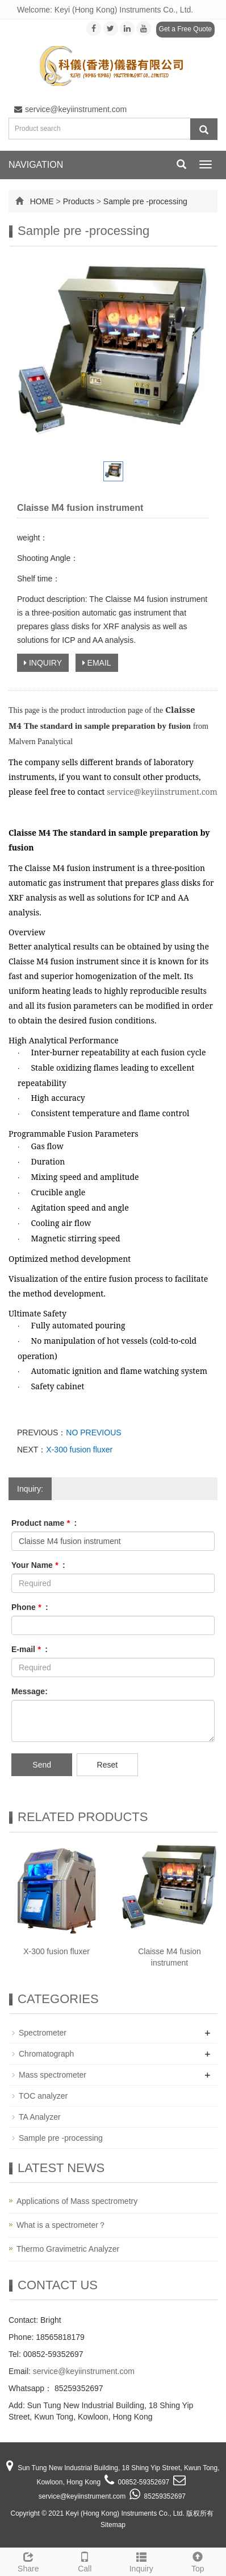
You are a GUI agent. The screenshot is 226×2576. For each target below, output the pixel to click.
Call (85, 2560)
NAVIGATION (36, 165)
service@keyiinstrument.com (70, 109)
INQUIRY (43, 662)
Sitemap (113, 2525)
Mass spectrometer (52, 2074)
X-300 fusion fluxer (79, 1449)
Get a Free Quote (185, 29)
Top (198, 2560)
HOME (42, 201)
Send (41, 1764)
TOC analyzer (43, 2095)
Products (78, 201)
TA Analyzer (40, 2116)
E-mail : (29, 1649)
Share (28, 2560)
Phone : (29, 1607)
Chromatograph (46, 2053)
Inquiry (141, 2560)
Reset (107, 1764)
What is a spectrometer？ (61, 2225)
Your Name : (38, 1565)
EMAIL (96, 662)
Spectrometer (42, 2032)
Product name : (44, 1523)
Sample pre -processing (145, 201)
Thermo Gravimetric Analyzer (67, 2248)
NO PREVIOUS (93, 1432)
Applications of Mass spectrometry (76, 2201)
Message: (29, 1691)
